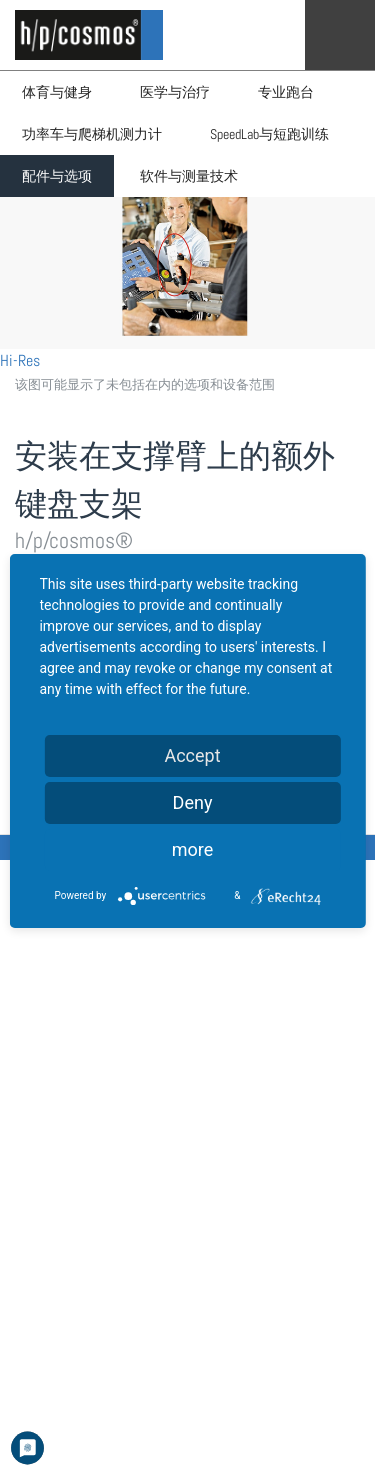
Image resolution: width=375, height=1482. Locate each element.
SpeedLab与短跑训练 (269, 134)
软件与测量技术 (189, 176)
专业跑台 (286, 92)
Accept (192, 755)
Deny (193, 802)
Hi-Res (20, 360)
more (193, 849)
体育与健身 (57, 92)
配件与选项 (57, 176)
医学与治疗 (175, 92)
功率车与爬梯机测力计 (92, 134)
